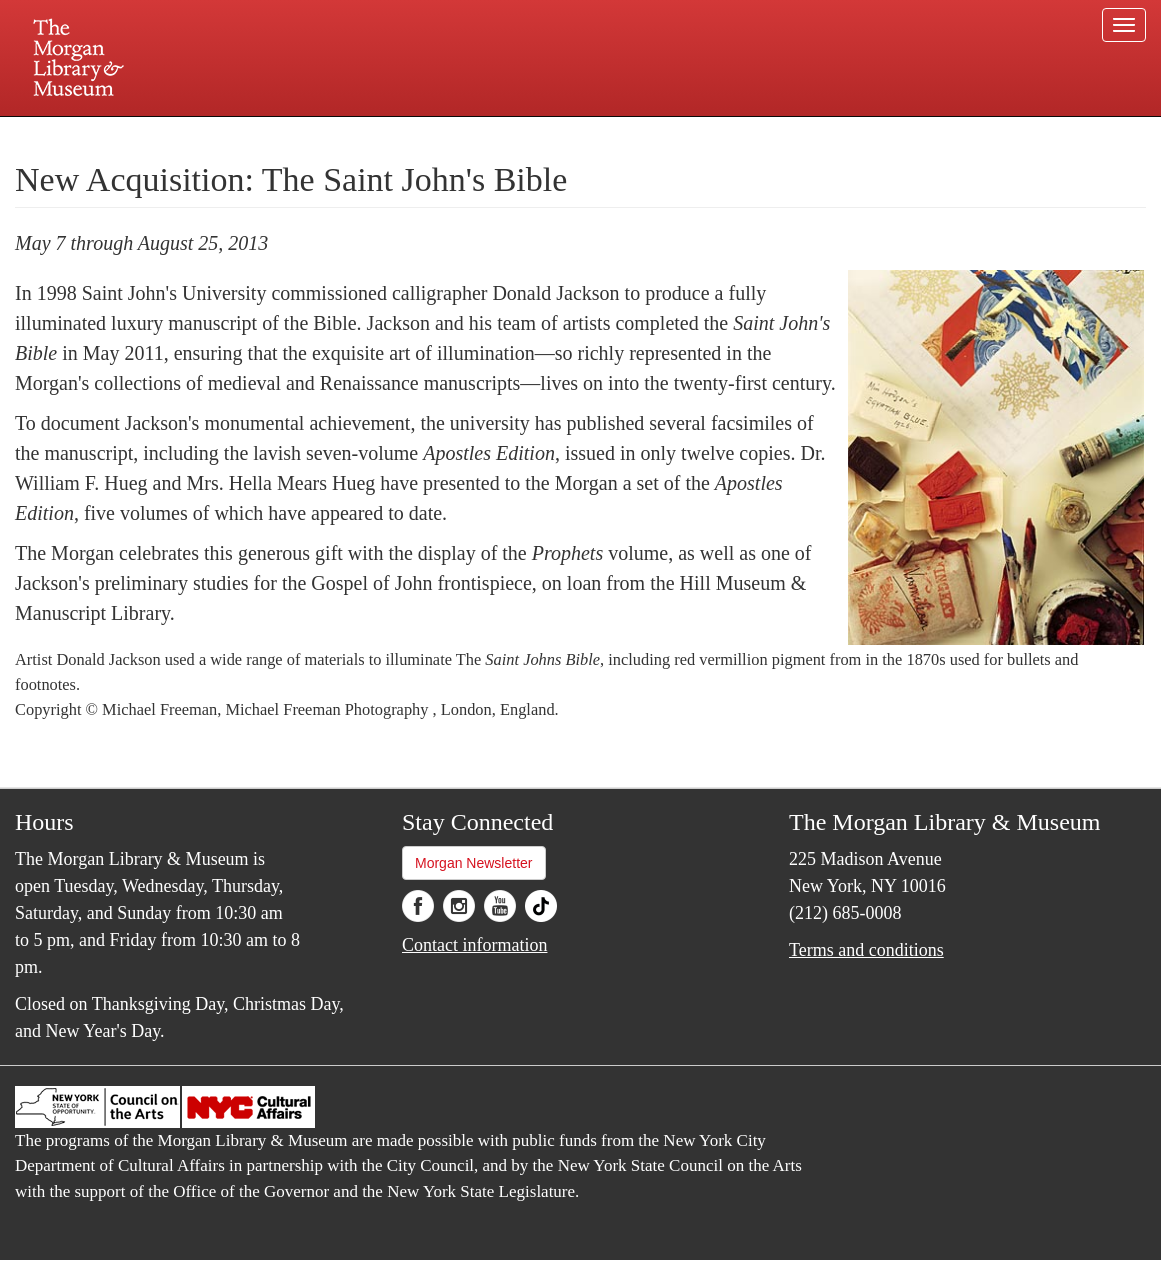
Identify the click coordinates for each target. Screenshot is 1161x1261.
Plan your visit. (343, 134)
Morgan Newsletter (474, 863)
